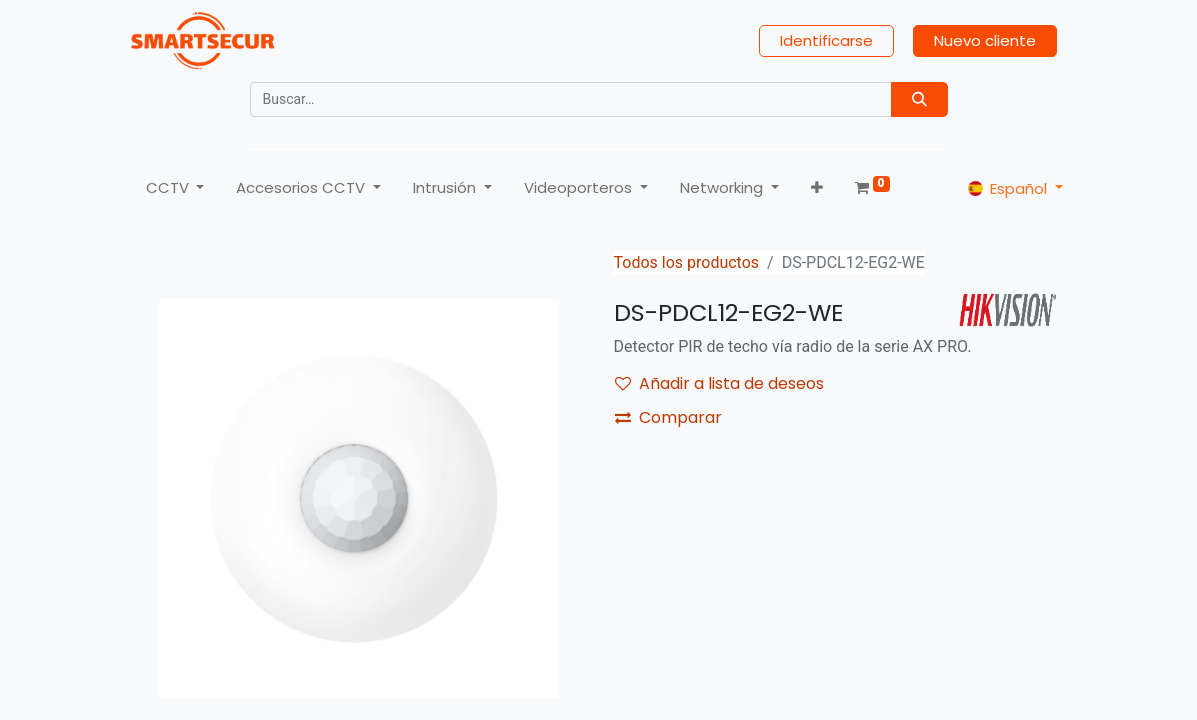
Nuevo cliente (985, 40)
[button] (817, 188)
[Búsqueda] (919, 99)
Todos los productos (687, 262)
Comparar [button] (668, 417)
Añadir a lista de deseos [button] (719, 383)
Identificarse (826, 40)
